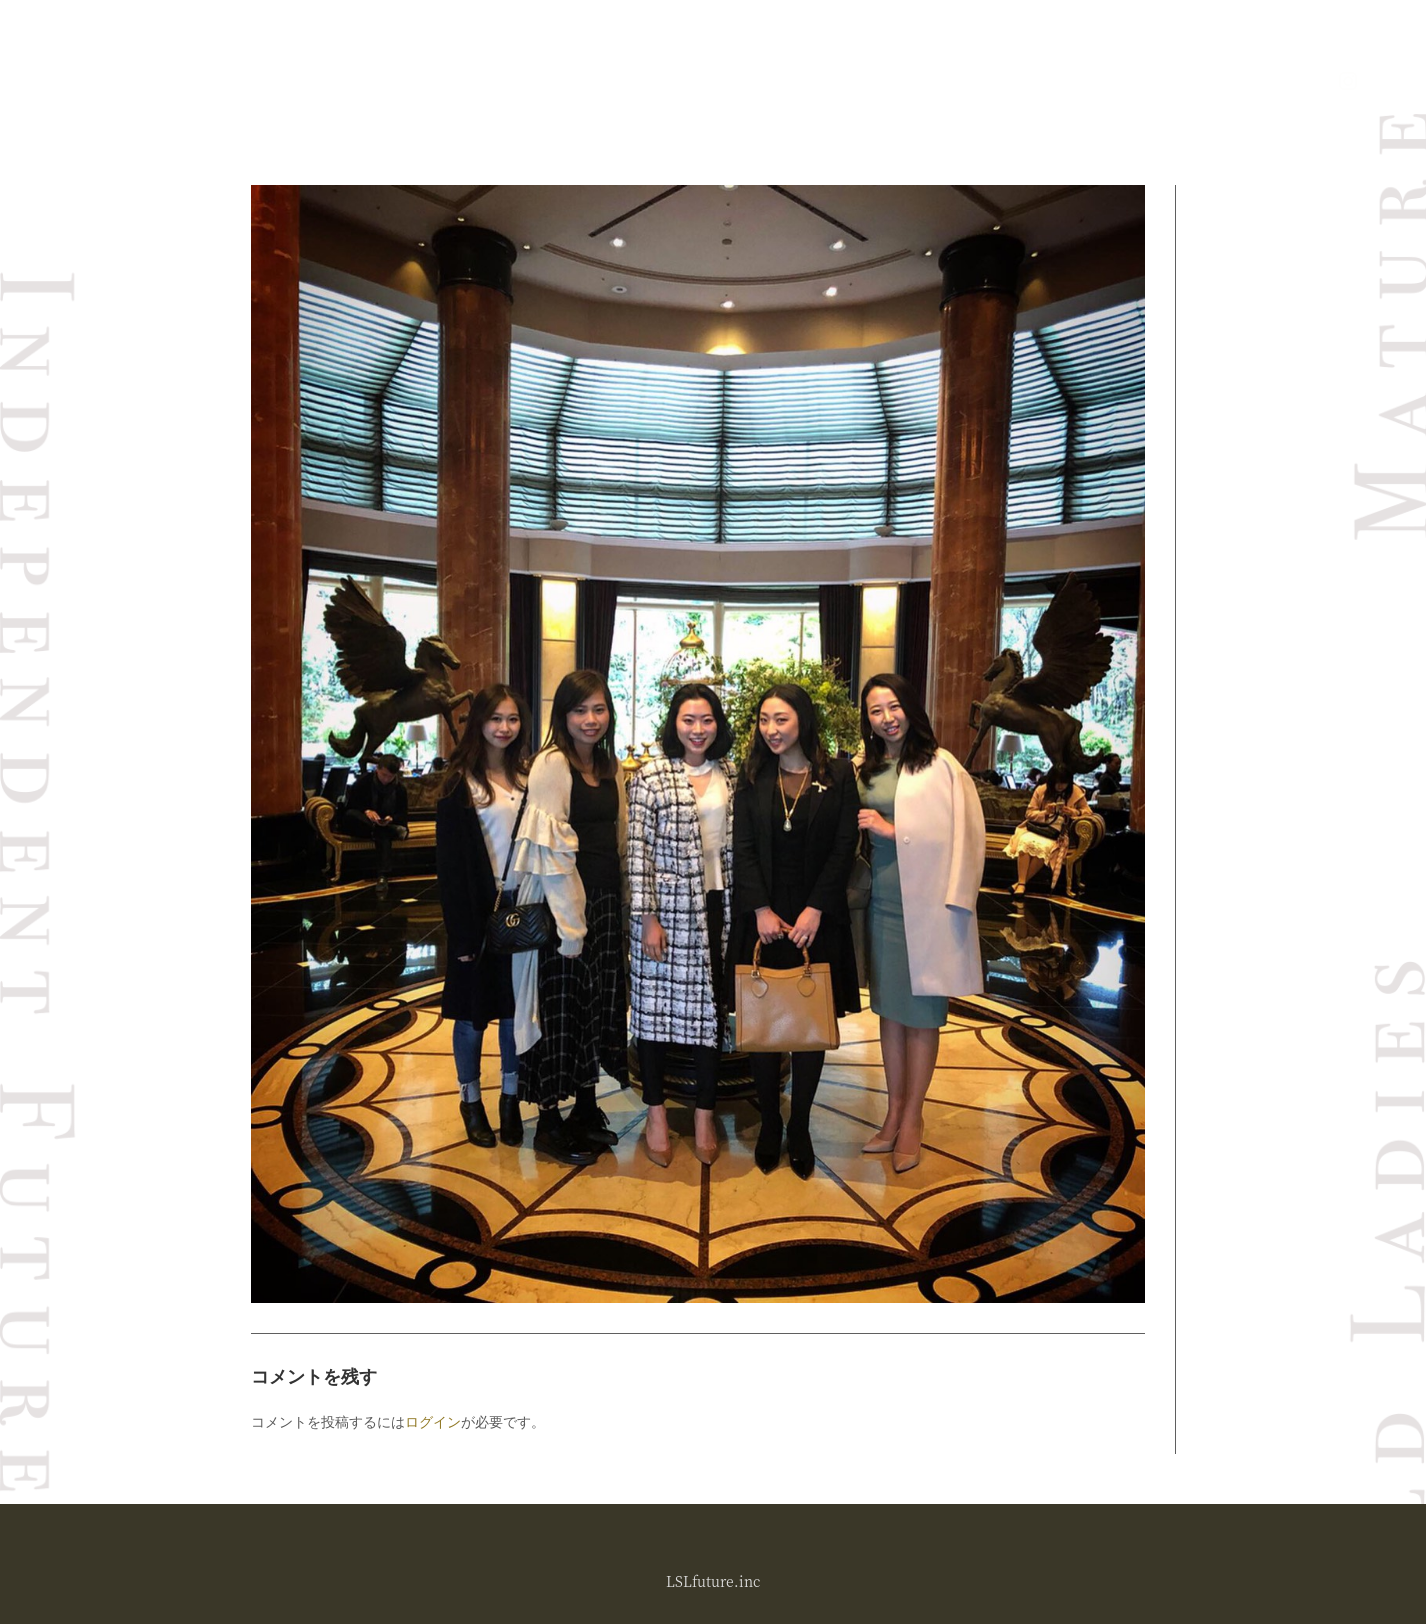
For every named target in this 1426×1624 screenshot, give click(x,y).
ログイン (433, 1421)
